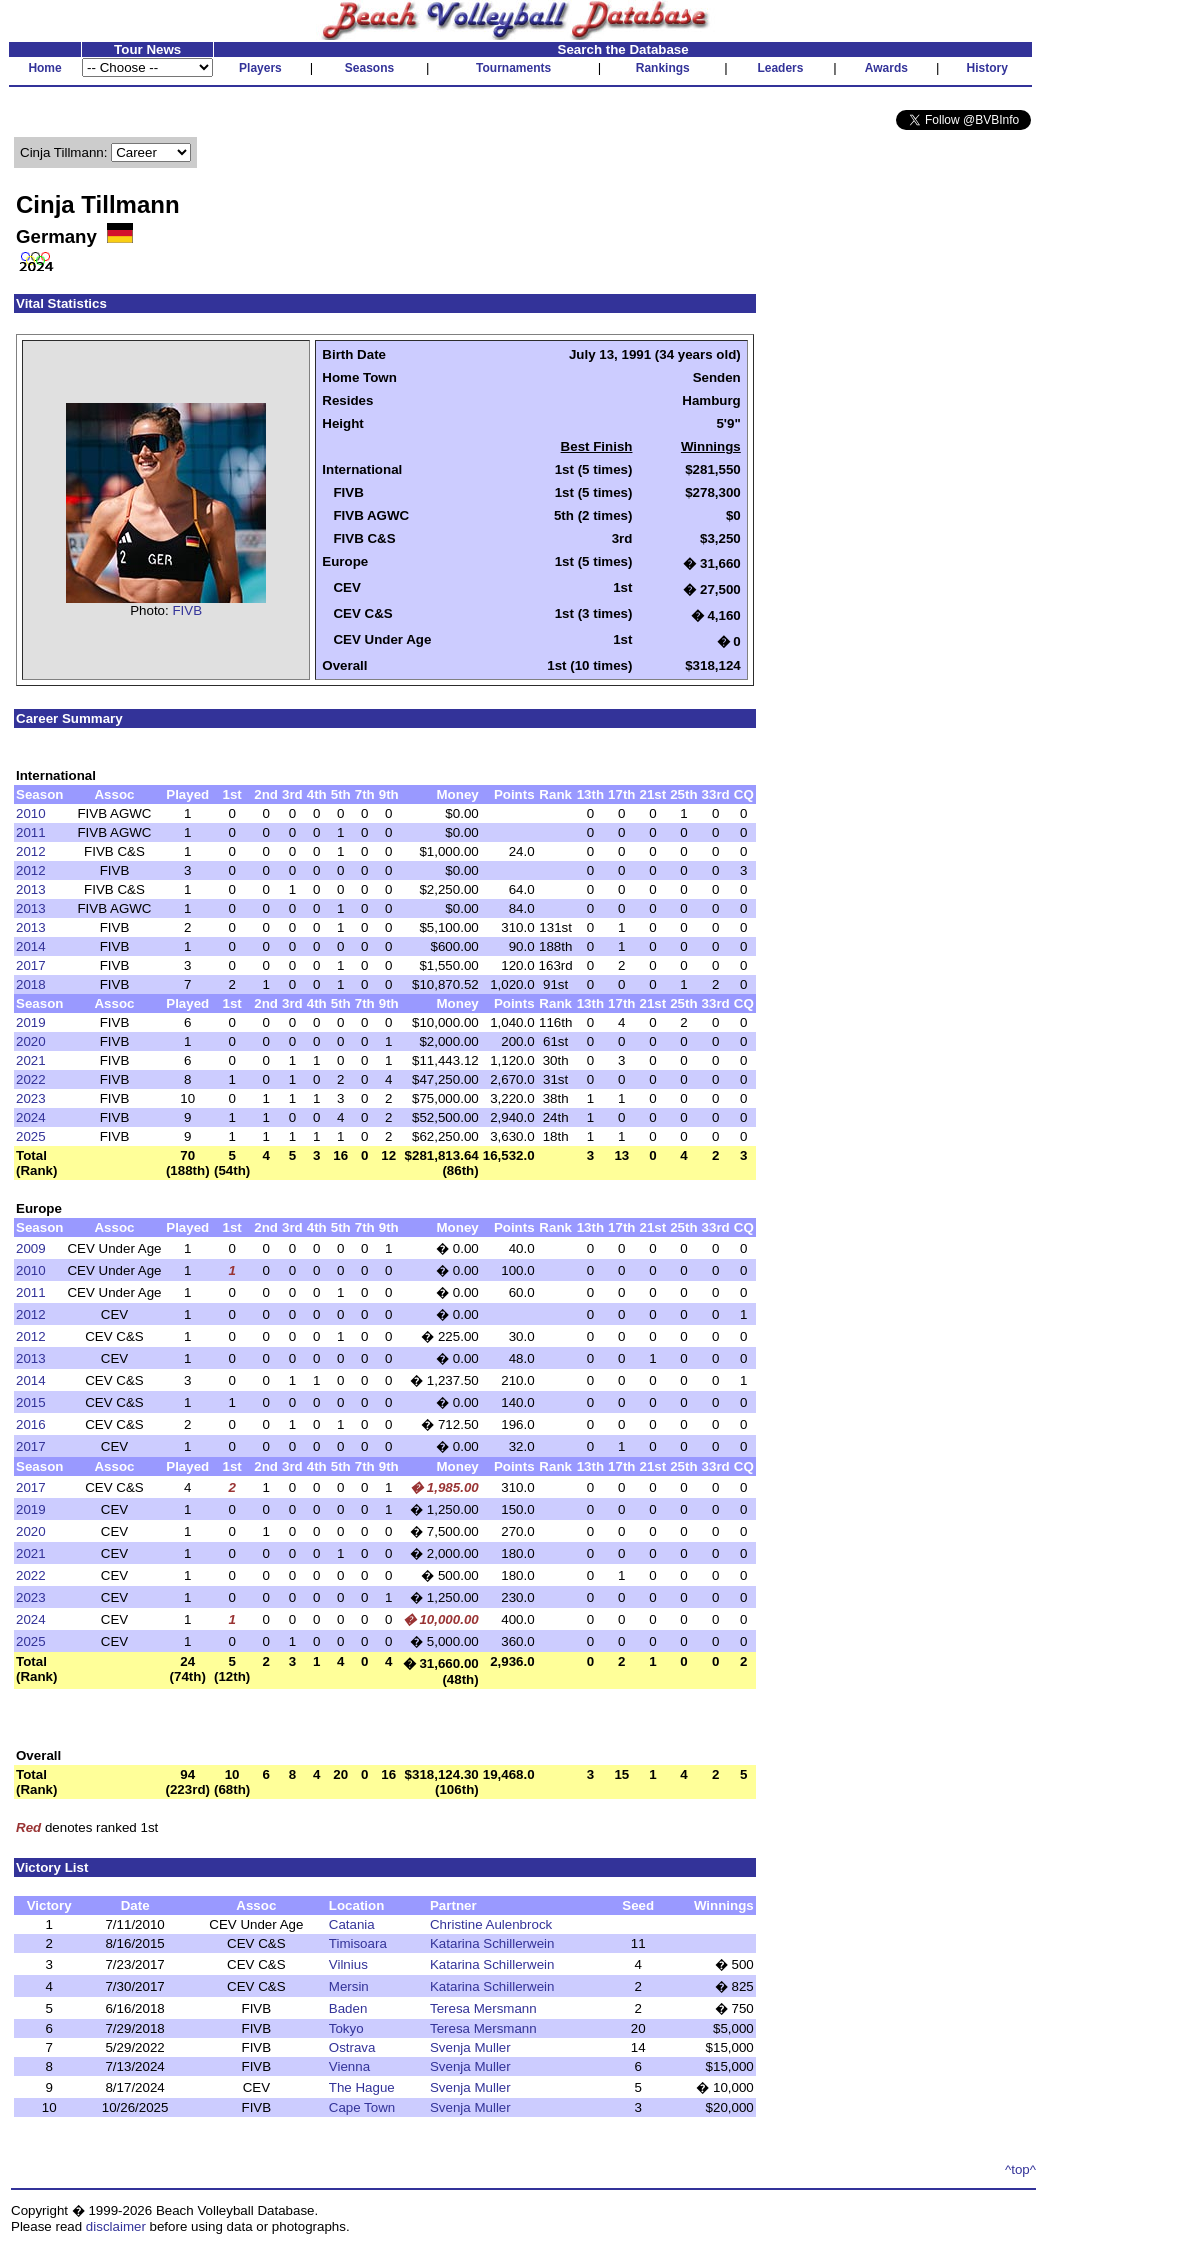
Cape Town (362, 2107)
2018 (31, 984)
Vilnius (348, 1964)
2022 (31, 1079)
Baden (348, 2008)
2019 (31, 1022)
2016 (31, 1424)
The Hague (362, 2087)
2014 (31, 946)
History (987, 68)
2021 (31, 1060)
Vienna (349, 2066)
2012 (31, 851)
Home (44, 68)
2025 (31, 1136)
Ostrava (352, 2047)
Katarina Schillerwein (492, 1943)
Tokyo (346, 2028)
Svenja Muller (470, 2047)
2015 (31, 1402)
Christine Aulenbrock (491, 1924)
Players (260, 68)
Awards (886, 68)
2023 (31, 1098)
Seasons (369, 68)
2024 (31, 1117)
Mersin (349, 1986)
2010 (31, 813)
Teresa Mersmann (483, 2008)
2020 (31, 1041)
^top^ (1020, 2169)
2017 (31, 965)
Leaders (780, 68)
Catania (352, 1924)
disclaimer (116, 2226)
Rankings (663, 68)
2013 (31, 889)
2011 (31, 832)
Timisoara (358, 1943)
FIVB (187, 610)
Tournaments (513, 68)
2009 (31, 1248)
